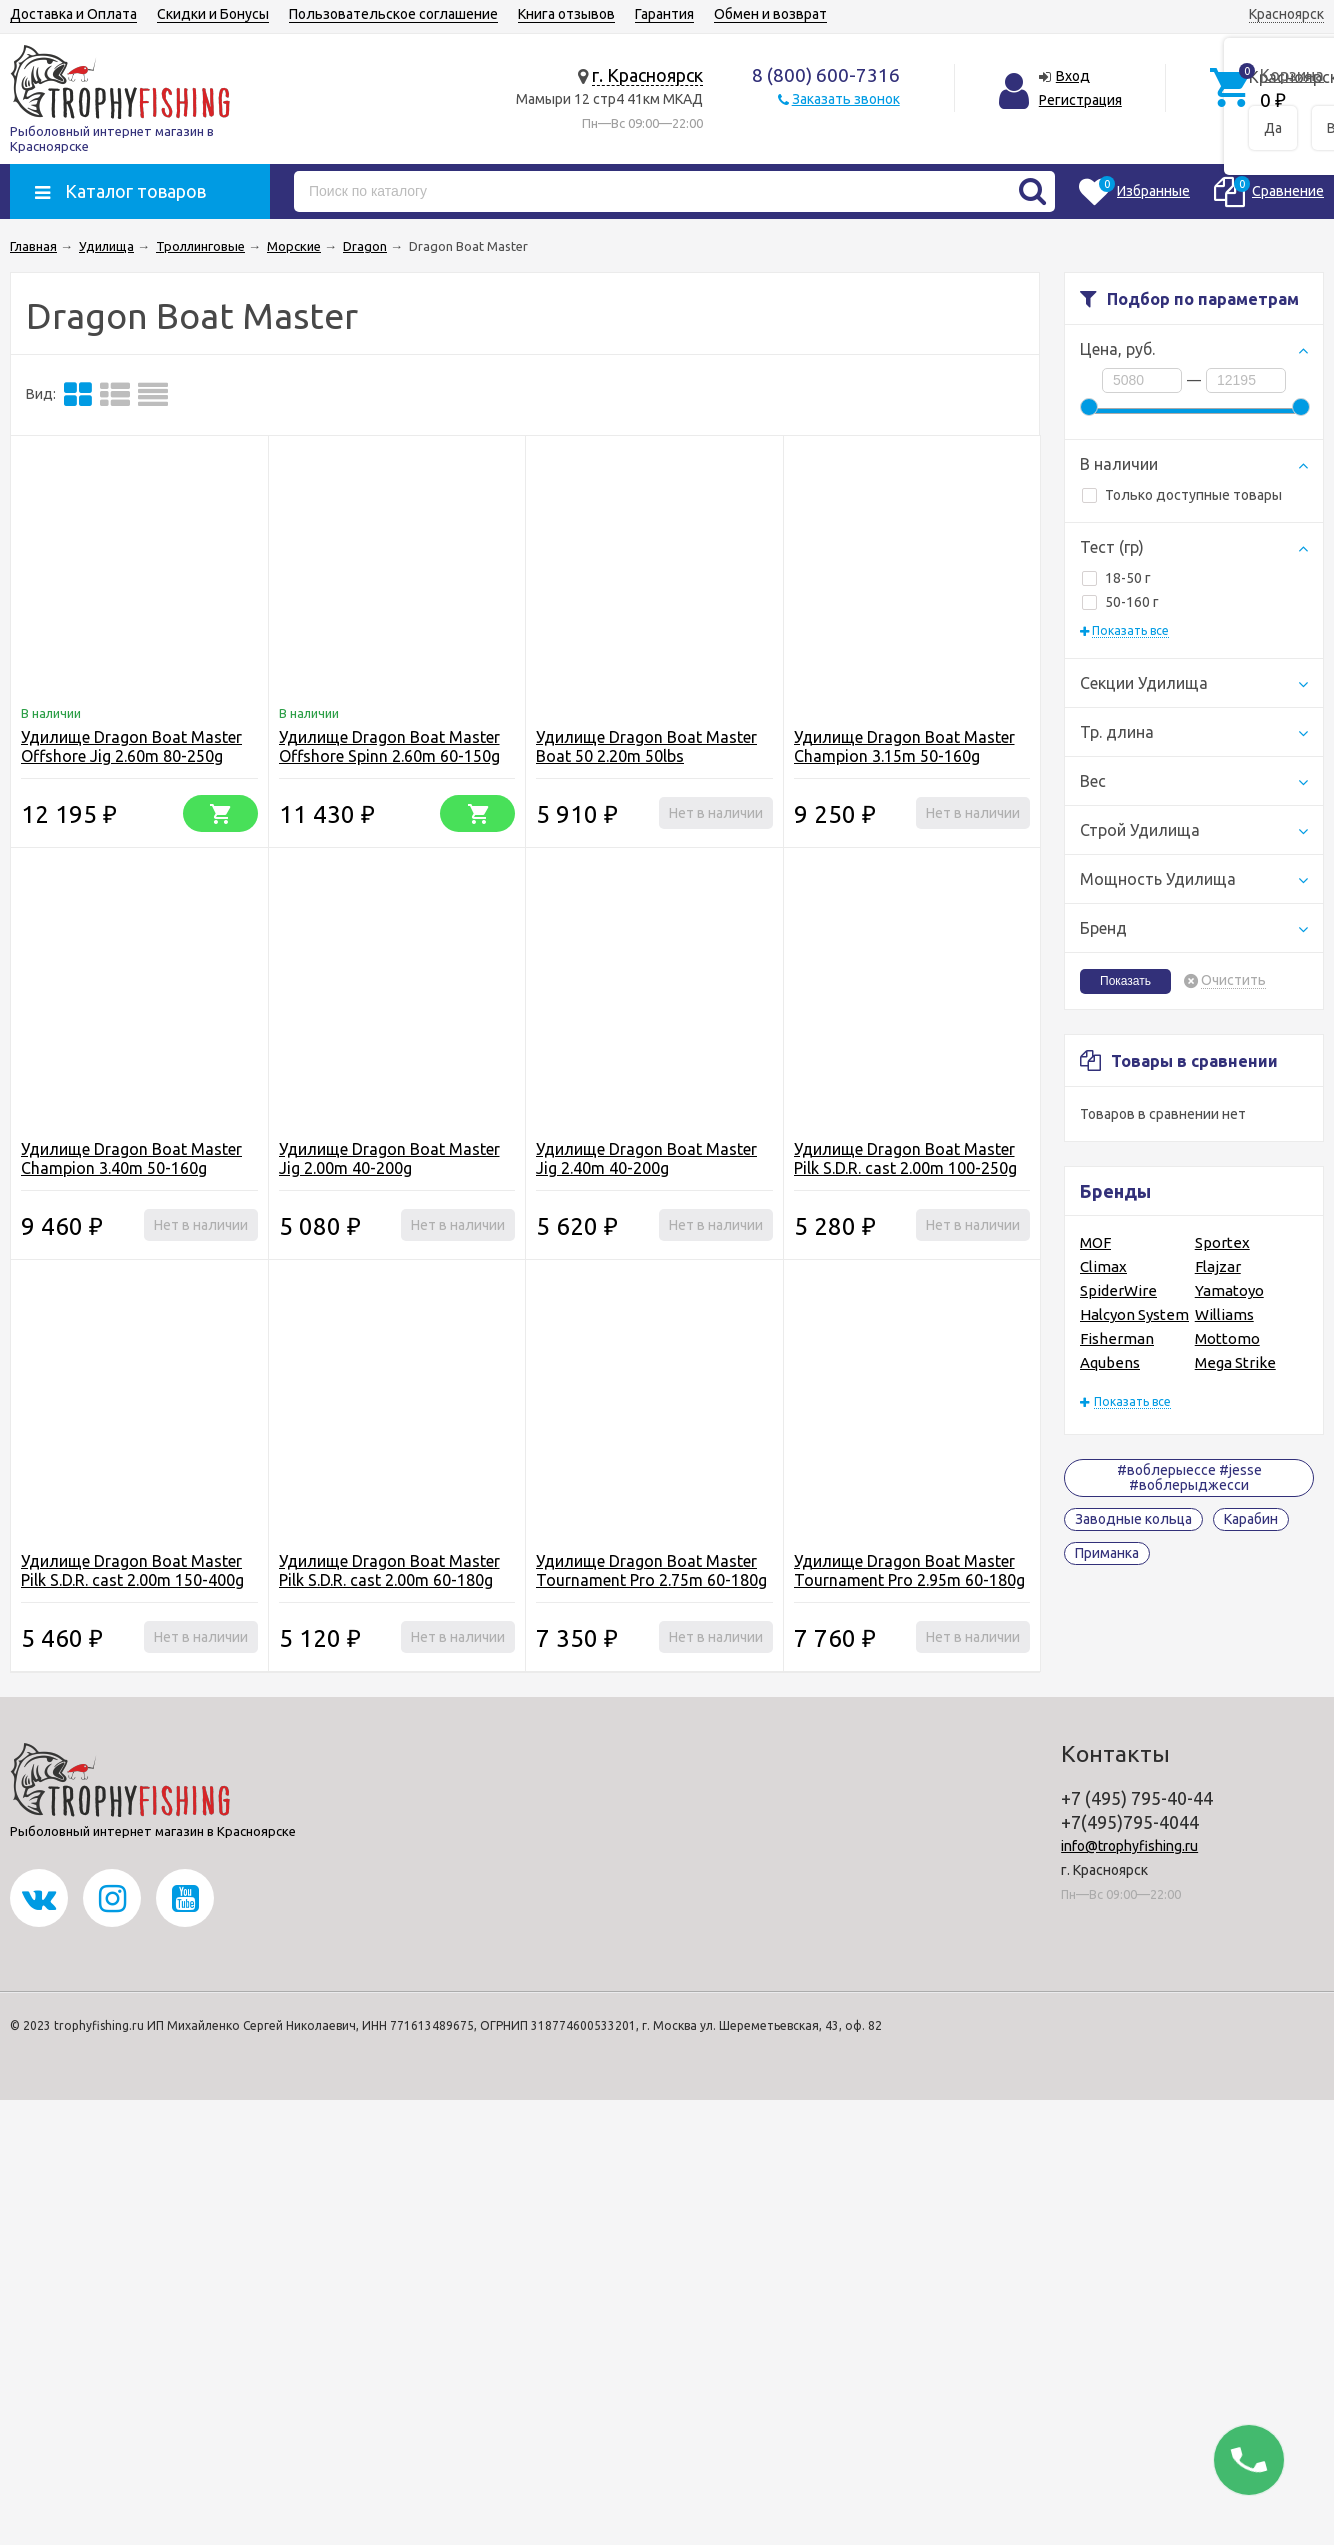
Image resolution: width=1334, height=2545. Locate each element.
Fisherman (1117, 1338)
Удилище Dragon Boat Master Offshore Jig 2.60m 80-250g (131, 746)
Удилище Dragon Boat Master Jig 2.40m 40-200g (646, 1158)
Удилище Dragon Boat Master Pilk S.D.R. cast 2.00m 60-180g (389, 1570)
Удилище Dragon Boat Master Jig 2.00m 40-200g (389, 1158)
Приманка (1107, 1553)
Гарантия (664, 14)
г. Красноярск (647, 75)
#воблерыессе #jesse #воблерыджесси (1189, 1477)
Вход (1073, 76)
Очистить (1233, 980)
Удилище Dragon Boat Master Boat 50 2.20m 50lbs (646, 746)
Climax (1103, 1266)
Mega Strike (1235, 1362)
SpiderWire (1118, 1290)
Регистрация (1080, 100)
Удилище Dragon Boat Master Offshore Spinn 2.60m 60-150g (389, 746)
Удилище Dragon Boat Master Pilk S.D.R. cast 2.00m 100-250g (905, 1158)
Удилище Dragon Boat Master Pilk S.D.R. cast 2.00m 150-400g (132, 1570)
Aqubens (1110, 1362)
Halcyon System (1134, 1314)
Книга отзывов (566, 14)
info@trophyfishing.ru (1129, 1846)
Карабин (1251, 1519)
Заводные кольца (1133, 1519)
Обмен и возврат (770, 14)
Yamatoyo (1229, 1290)
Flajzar (1218, 1266)
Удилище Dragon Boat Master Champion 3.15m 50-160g (904, 746)
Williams (1224, 1314)
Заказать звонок (846, 99)
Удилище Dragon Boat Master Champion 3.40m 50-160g (131, 1158)
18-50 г (1116, 578)
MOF (1095, 1242)
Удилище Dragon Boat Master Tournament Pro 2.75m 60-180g (651, 1570)
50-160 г (1120, 602)
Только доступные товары (1182, 495)
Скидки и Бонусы (213, 14)
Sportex (1222, 1242)
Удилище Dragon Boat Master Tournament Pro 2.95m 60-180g (909, 1570)
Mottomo (1227, 1338)
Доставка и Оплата (73, 14)
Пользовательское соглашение (393, 14)
